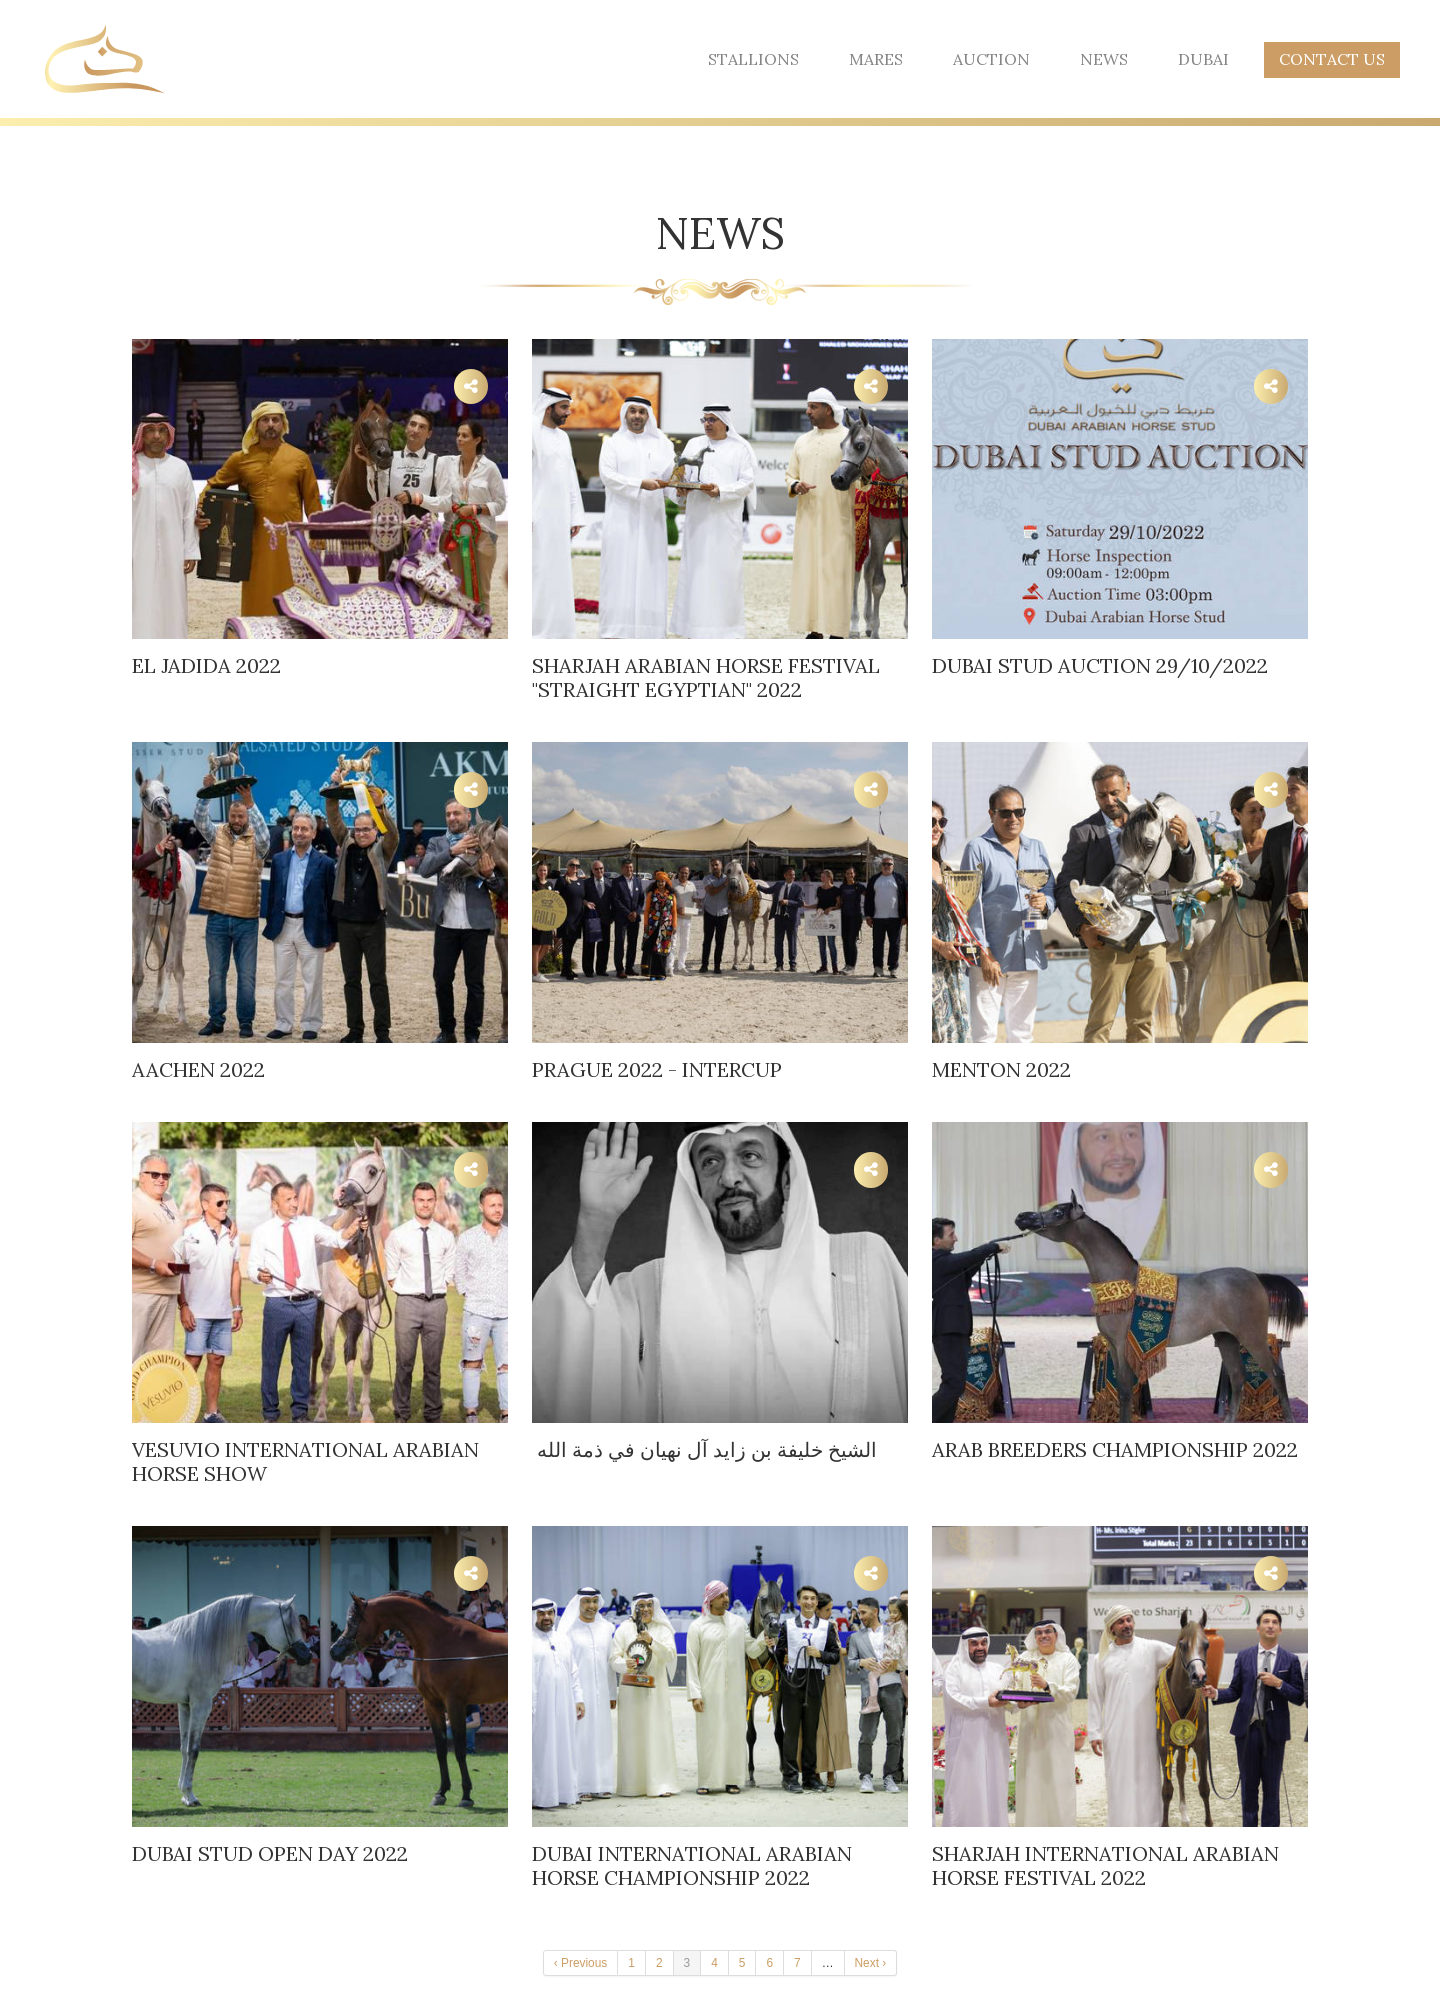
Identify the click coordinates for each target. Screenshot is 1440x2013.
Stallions (753, 59)
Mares (876, 59)
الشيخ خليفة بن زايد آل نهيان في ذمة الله (704, 1449)
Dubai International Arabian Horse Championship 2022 (692, 1865)
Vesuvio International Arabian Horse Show (305, 1461)
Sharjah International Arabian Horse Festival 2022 (1105, 1865)
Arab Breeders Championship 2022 (1115, 1449)
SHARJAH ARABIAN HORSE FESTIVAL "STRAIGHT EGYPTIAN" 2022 (706, 677)
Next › (871, 1963)
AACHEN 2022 (198, 1069)
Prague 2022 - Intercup (657, 1069)
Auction (991, 59)
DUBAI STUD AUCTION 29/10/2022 (1100, 665)
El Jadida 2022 (206, 665)
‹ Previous (581, 1963)
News (1104, 59)
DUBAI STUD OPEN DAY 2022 (270, 1853)
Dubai (1203, 59)
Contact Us (1332, 59)
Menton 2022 (1001, 1069)
